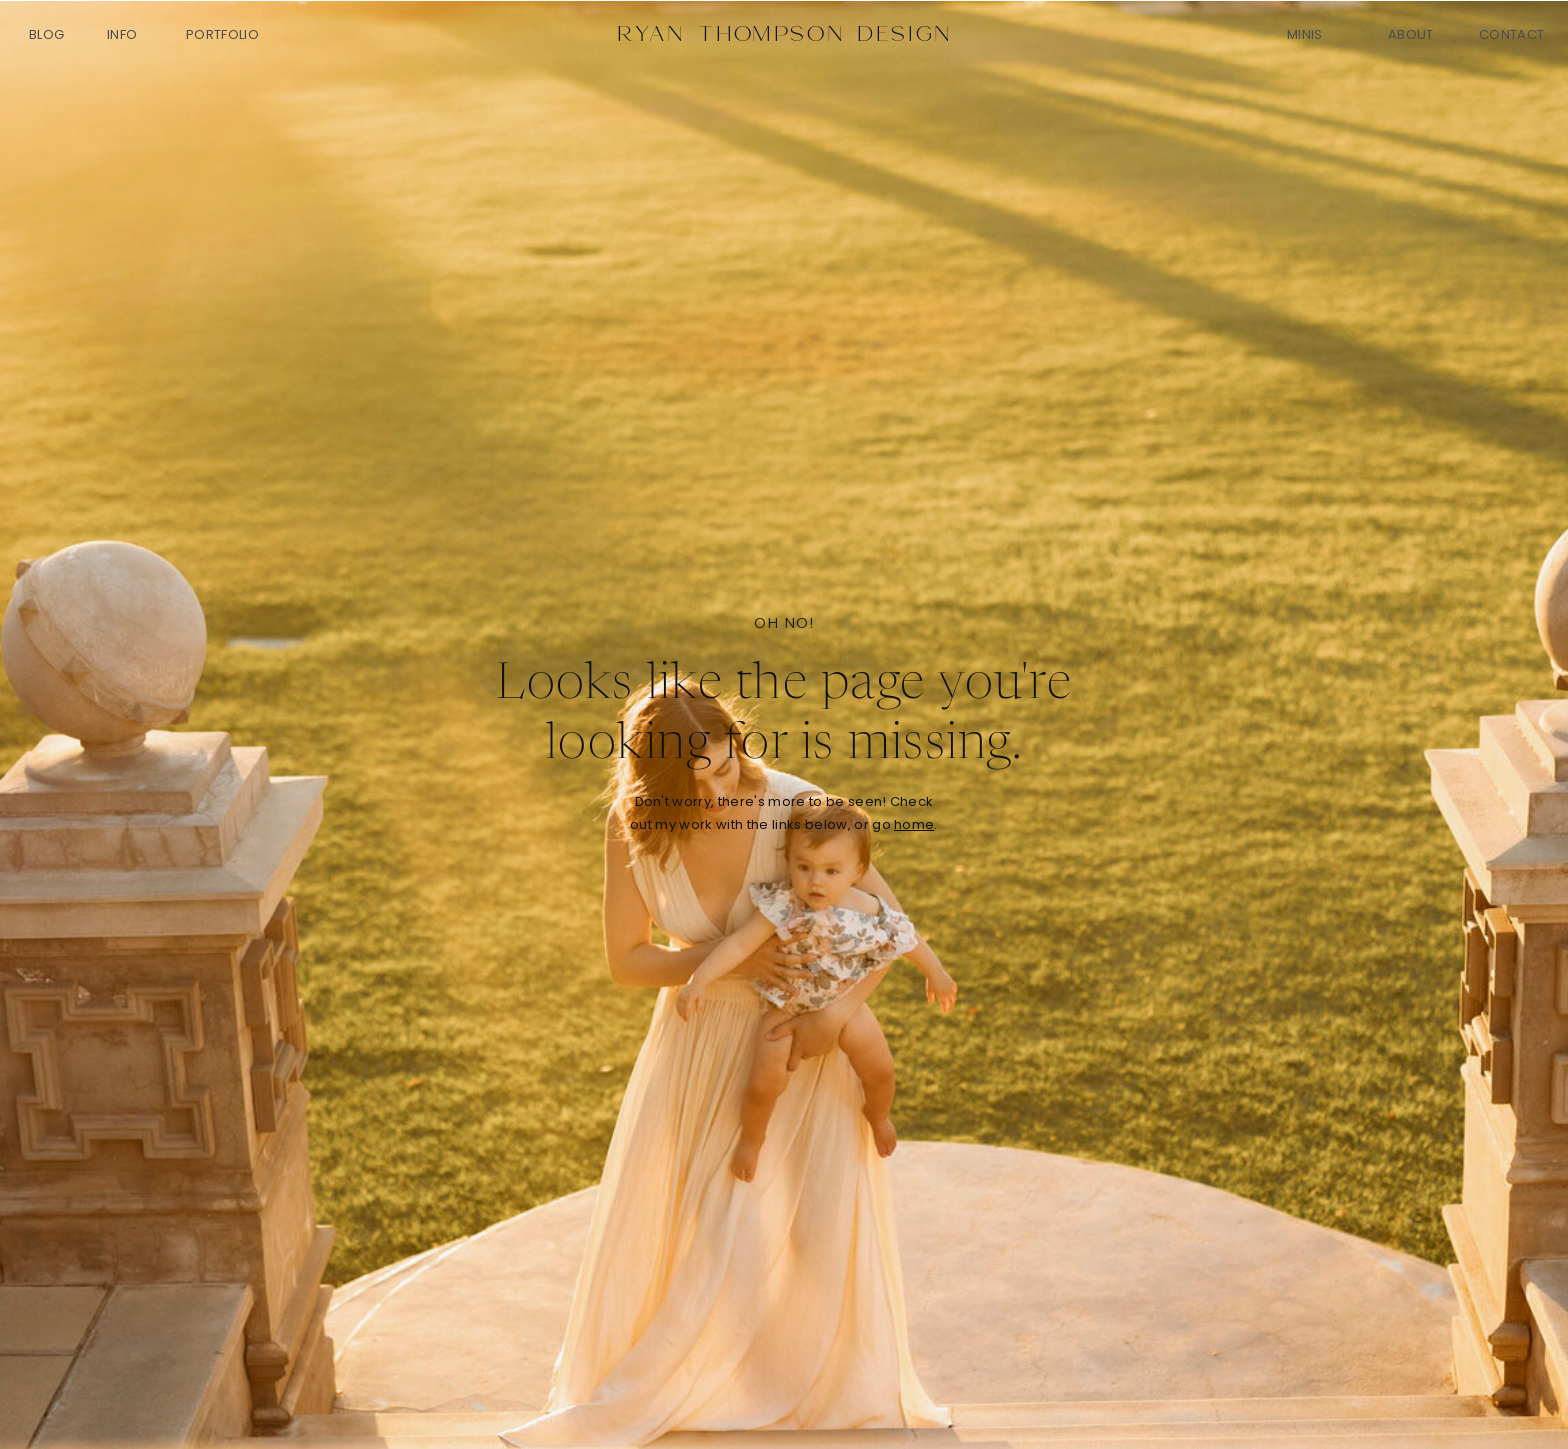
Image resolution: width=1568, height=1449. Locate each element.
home (914, 824)
